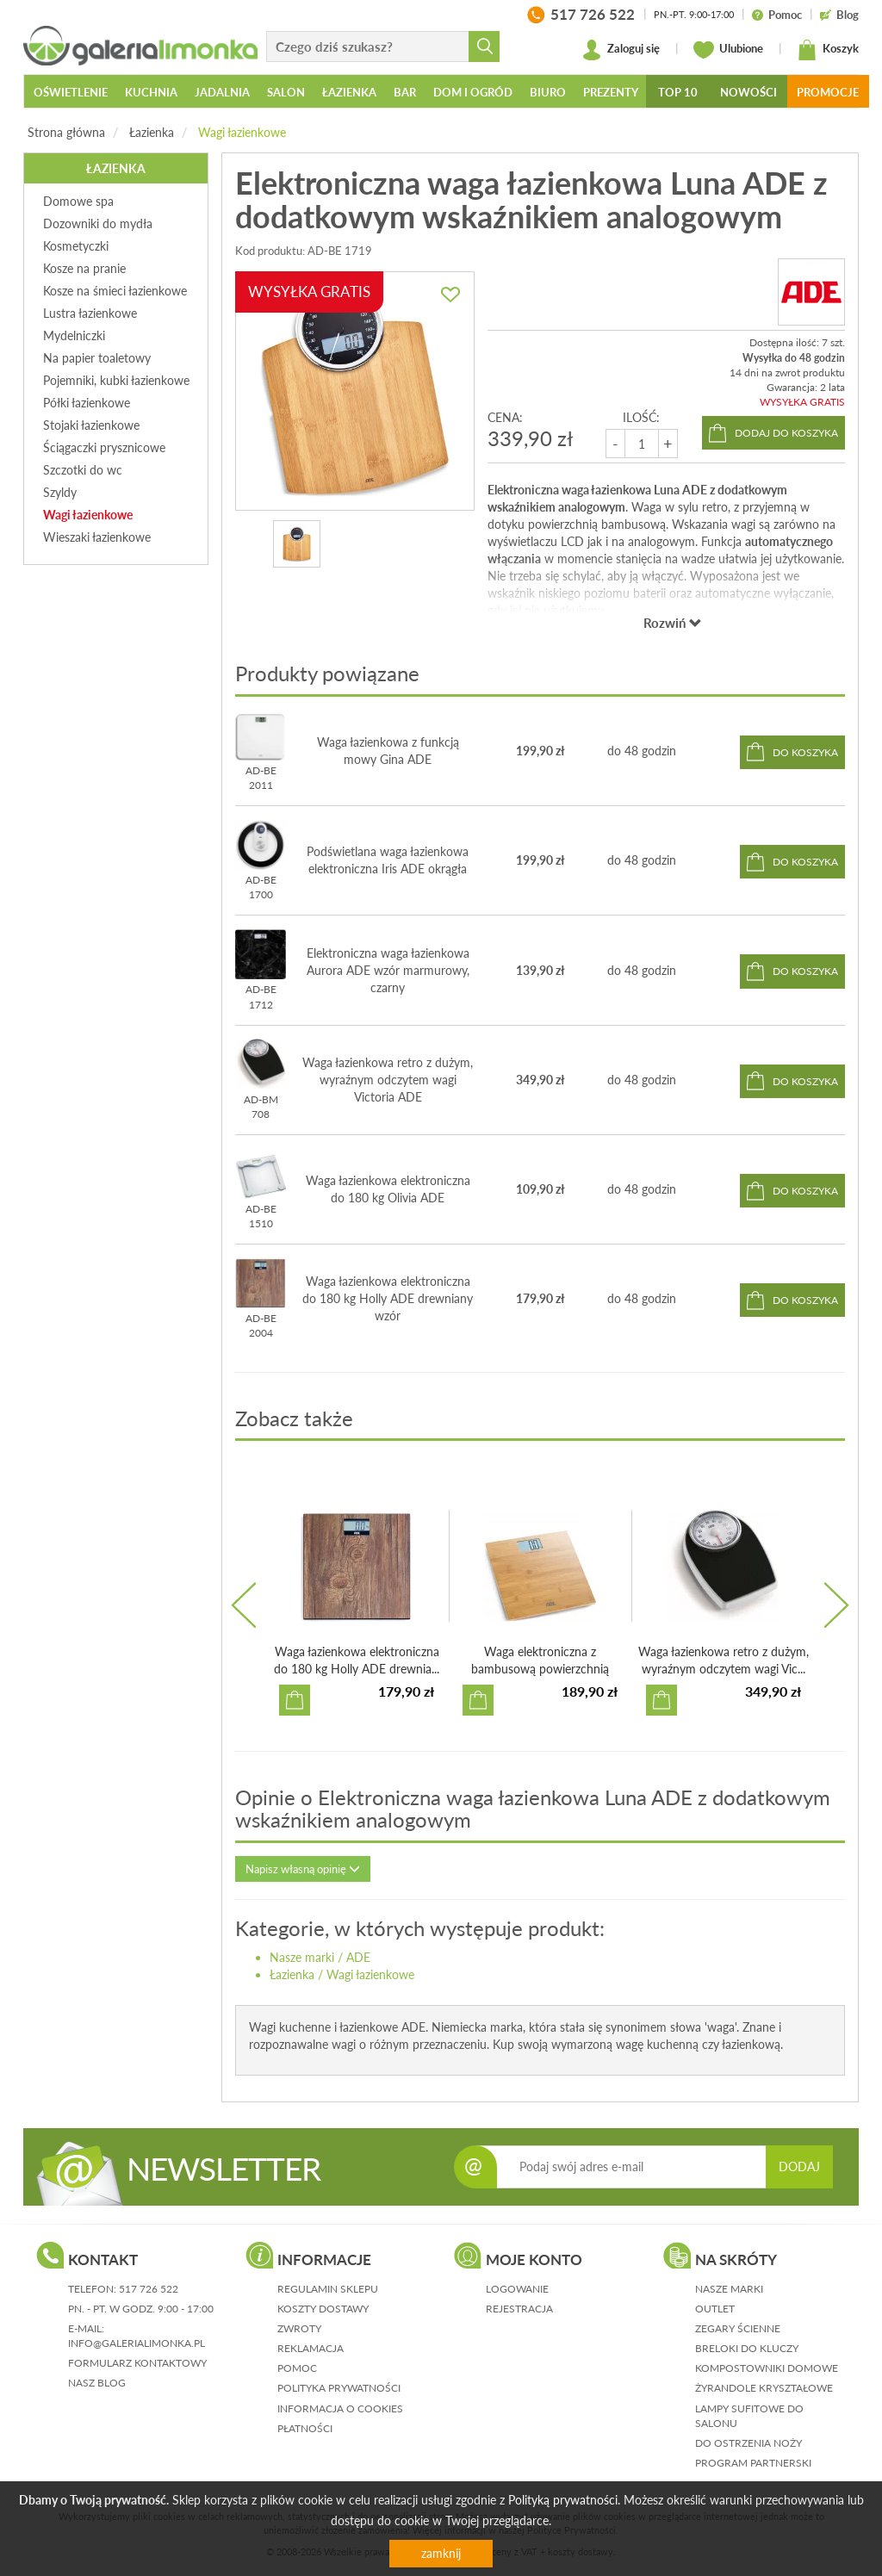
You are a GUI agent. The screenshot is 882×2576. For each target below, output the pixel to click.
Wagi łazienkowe (242, 132)
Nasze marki (302, 1957)
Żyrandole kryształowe (764, 2387)
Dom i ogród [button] (472, 92)
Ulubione (728, 50)
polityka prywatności (339, 2387)
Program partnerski (753, 2462)
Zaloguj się (620, 50)
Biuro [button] (548, 92)
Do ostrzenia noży (748, 2442)
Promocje (828, 92)
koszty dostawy (323, 2308)
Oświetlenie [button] (71, 92)
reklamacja (310, 2348)
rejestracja (519, 2308)
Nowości (748, 92)
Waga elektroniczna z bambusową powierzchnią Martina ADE (540, 1668)
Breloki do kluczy (746, 2348)
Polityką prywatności (563, 2499)
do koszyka (805, 752)
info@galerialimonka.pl (136, 2343)
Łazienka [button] (349, 92)
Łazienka (151, 132)
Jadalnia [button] (222, 92)
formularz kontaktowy (137, 2362)
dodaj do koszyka (786, 432)
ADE (358, 1957)
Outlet (715, 2308)
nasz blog (97, 2382)
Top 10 (678, 92)
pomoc (297, 2368)
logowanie (517, 2288)
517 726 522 (148, 2288)
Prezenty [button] (610, 92)
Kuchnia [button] (151, 92)
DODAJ (799, 2166)
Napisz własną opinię (302, 1869)
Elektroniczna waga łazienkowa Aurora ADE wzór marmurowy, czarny (388, 970)
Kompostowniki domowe (766, 2368)
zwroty (299, 2328)
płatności (304, 2428)
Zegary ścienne (737, 2328)
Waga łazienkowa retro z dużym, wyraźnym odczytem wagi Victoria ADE (387, 1079)
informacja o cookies (340, 2408)
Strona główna (66, 132)
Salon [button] (286, 92)
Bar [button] (405, 92)
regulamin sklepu (327, 2288)
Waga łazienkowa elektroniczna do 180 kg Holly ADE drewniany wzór (387, 1298)
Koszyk (828, 50)
